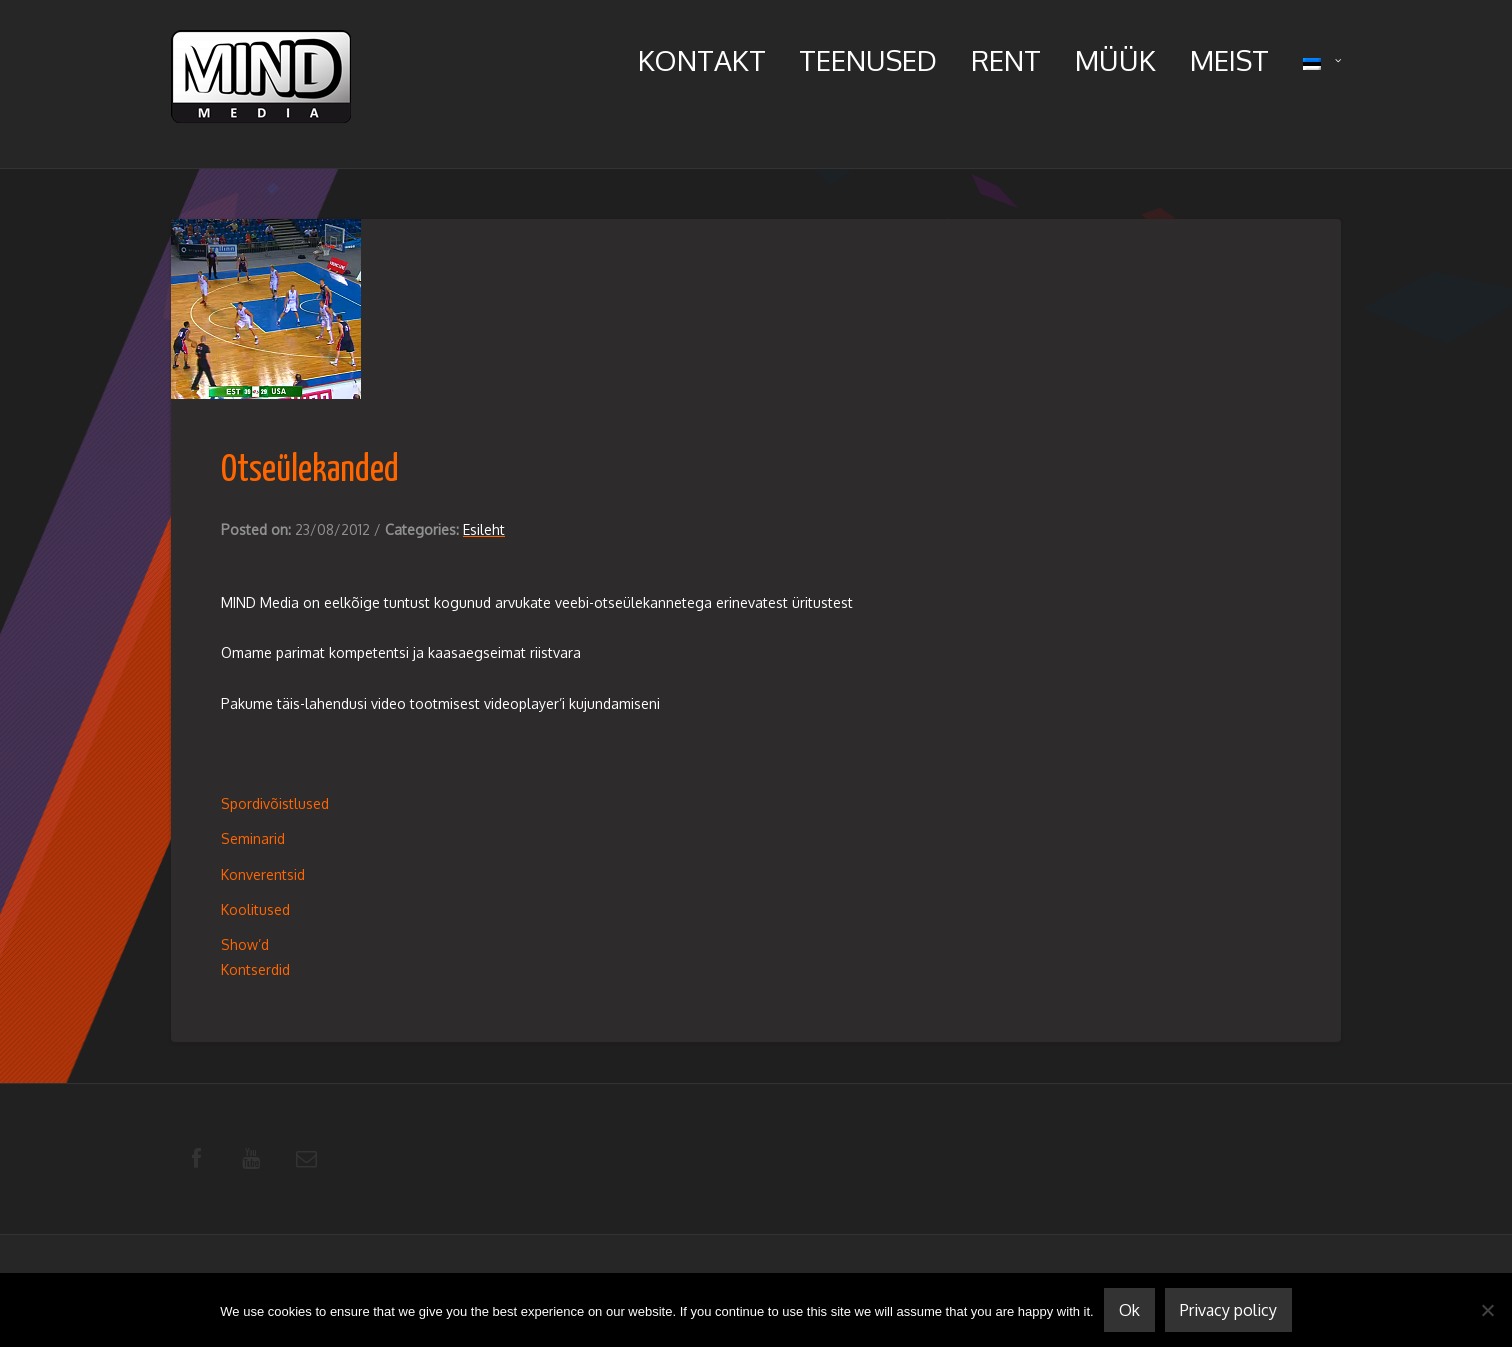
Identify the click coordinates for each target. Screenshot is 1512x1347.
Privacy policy (1228, 1310)
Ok (1129, 1310)
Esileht (484, 529)
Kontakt (702, 60)
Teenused (868, 60)
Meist (1229, 60)
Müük (1115, 60)
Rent (1006, 60)
